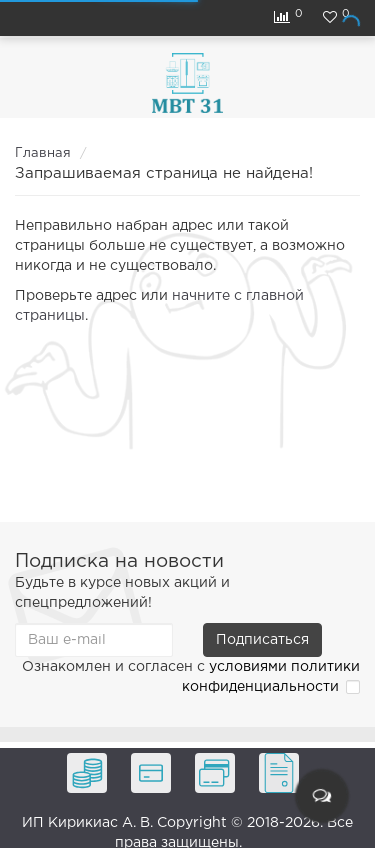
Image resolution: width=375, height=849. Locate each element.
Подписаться (262, 640)
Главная (43, 153)
